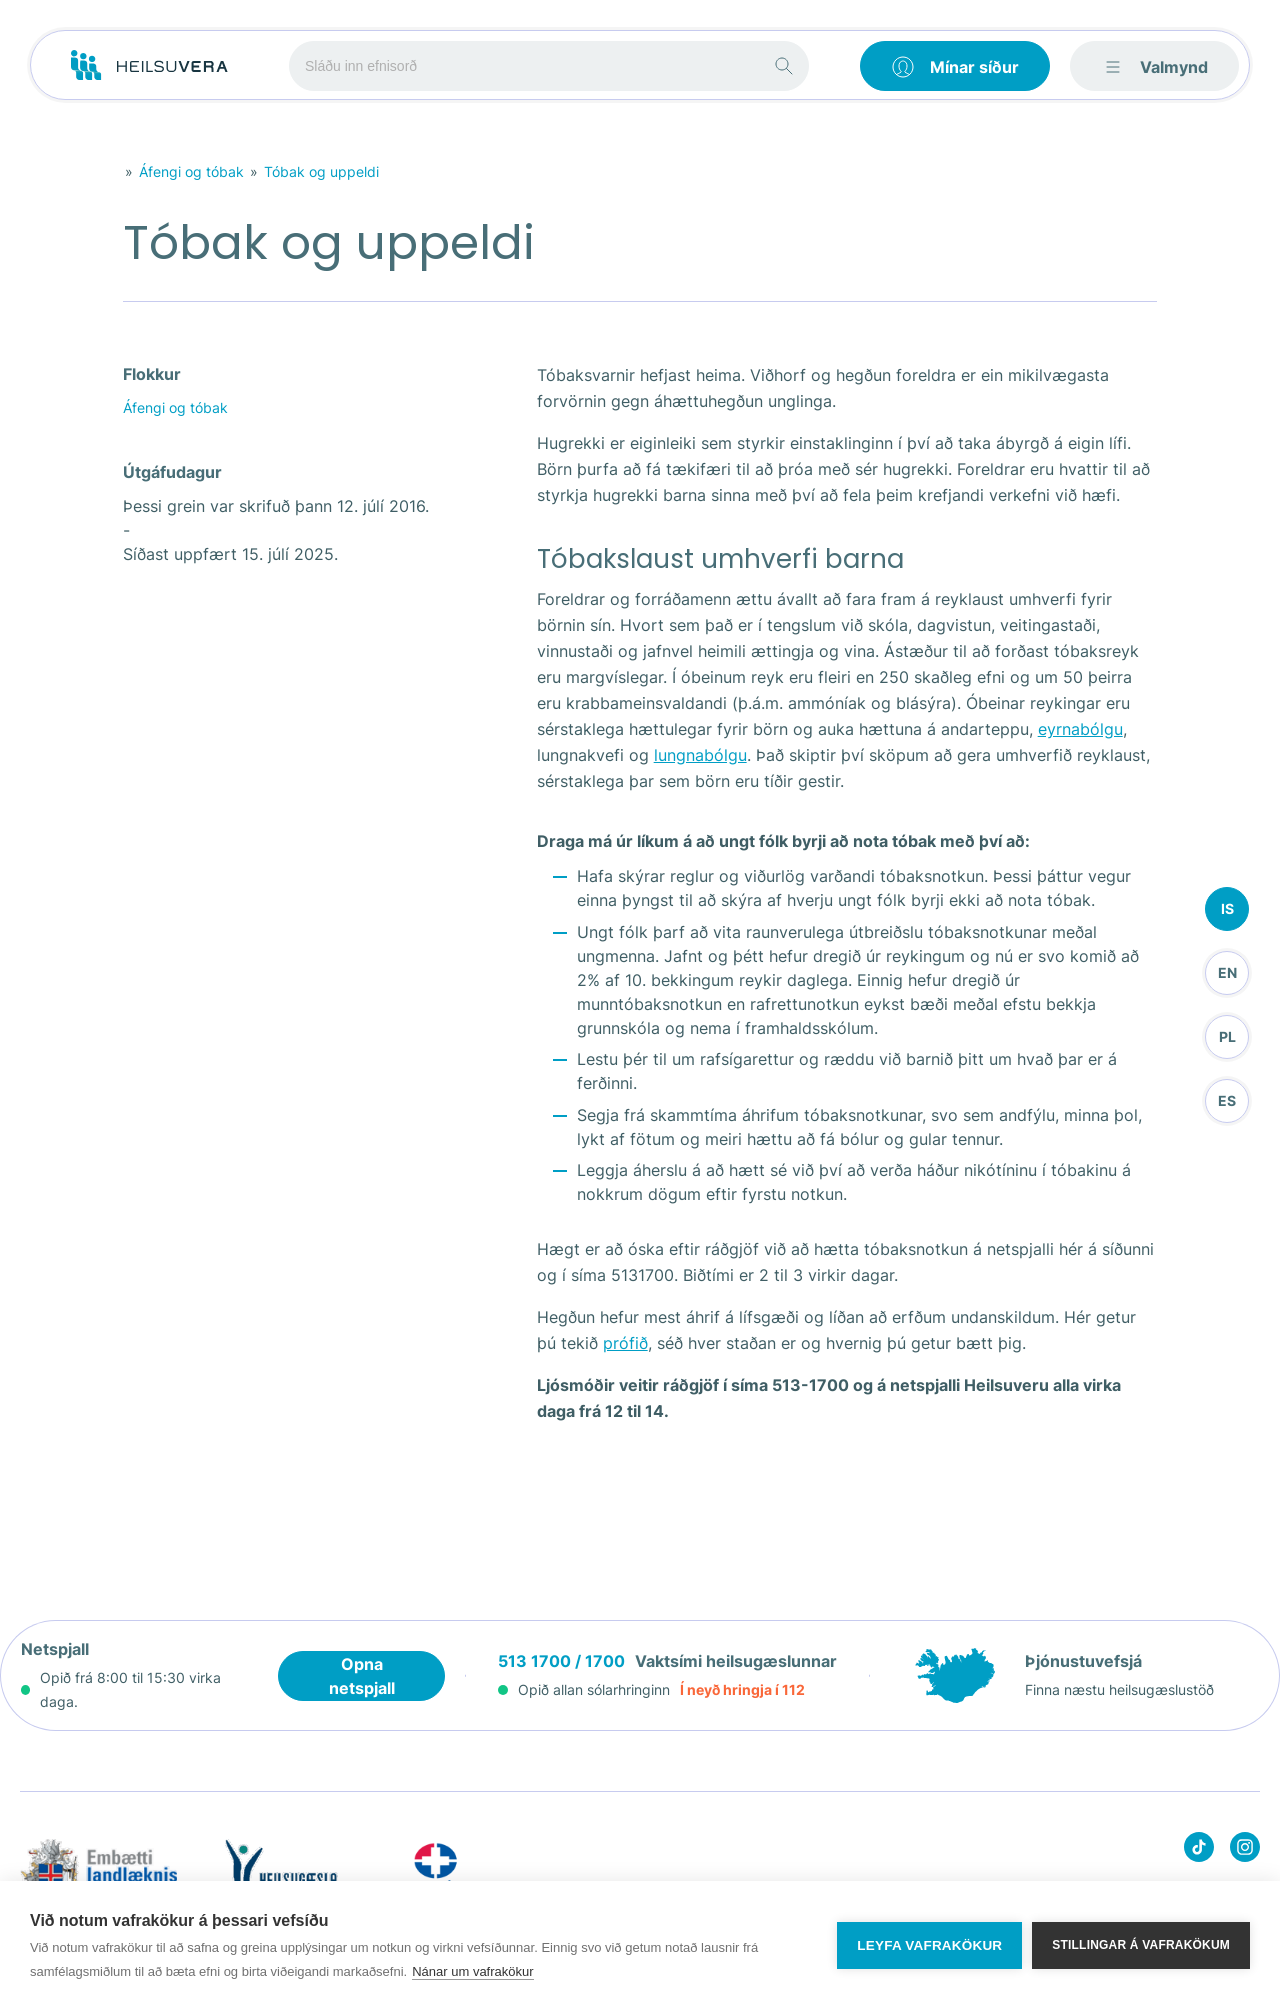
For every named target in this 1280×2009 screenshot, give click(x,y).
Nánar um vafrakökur (472, 1971)
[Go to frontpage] (149, 66)
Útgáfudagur (172, 472)
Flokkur (152, 374)
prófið (625, 1343)
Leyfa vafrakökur (929, 1945)
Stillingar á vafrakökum (1141, 1945)
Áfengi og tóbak (191, 171)
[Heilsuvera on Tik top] (1199, 1850)
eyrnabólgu (1080, 729)
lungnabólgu (700, 755)
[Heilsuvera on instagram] (1245, 1850)
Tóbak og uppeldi (321, 171)
